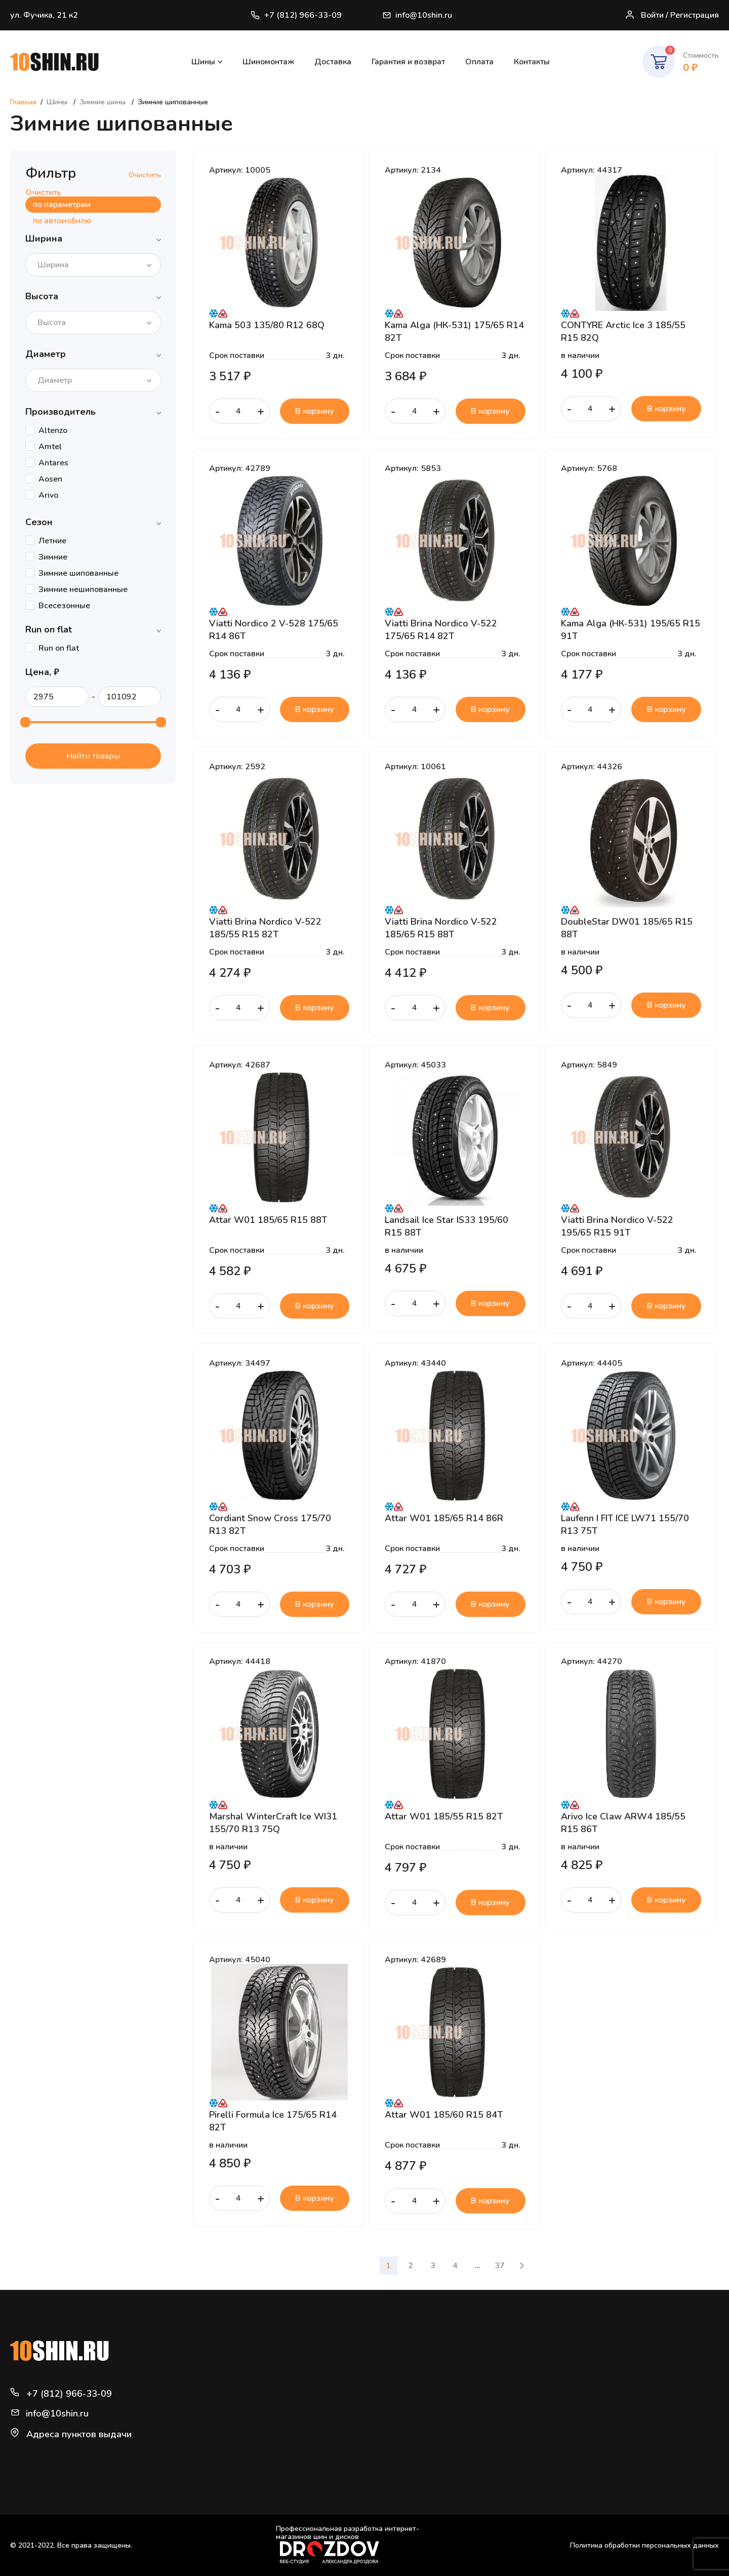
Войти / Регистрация (672, 15)
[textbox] (56, 265)
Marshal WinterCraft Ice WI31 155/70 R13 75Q (273, 1822)
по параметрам (62, 204)
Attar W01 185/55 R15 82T (444, 1816)
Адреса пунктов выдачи (79, 2434)
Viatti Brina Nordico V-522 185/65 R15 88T (441, 928)
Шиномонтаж (268, 61)
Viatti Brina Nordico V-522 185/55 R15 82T (265, 928)
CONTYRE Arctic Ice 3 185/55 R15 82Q (623, 331)
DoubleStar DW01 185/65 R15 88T (627, 928)
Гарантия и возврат (408, 61)
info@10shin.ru (417, 15)
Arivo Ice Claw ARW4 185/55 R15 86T (623, 1822)
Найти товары (93, 756)
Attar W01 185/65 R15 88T (268, 1220)
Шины (203, 61)
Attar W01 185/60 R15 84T (444, 2115)
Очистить (145, 175)
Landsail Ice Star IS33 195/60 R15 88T (446, 1226)
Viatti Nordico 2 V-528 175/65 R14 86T (273, 629)
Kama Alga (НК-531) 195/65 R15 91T (630, 629)
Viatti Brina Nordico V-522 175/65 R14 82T (441, 629)
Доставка (332, 61)
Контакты (532, 61)
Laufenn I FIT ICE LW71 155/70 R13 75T (625, 1524)
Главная (23, 102)
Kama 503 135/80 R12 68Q (267, 325)
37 (500, 2265)
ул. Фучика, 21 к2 (44, 15)
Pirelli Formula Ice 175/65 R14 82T (273, 2121)
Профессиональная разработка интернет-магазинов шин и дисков (347, 2544)
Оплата (479, 61)
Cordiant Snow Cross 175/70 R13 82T (270, 1524)
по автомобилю (62, 220)
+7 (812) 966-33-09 (296, 15)
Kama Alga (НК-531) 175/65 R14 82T (454, 331)
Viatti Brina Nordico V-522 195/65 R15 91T (617, 1226)
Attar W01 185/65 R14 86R (444, 1518)
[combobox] (93, 264)
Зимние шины (103, 102)
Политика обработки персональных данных (644, 2545)
